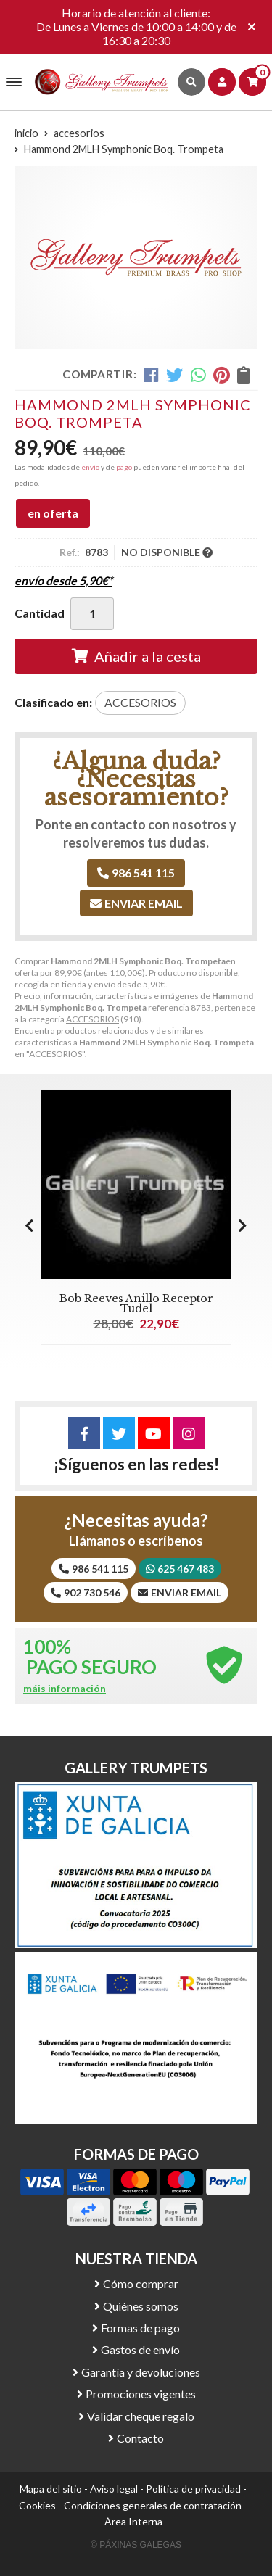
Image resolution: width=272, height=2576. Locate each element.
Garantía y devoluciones (140, 2372)
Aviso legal (114, 2488)
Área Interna (133, 2521)
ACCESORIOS (92, 1019)
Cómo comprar (140, 2283)
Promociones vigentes (141, 2394)
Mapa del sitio (51, 2488)
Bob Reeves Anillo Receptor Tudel (136, 1303)
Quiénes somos (140, 2306)
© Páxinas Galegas (136, 2545)
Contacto (140, 2438)
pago (124, 467)
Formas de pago (140, 2328)
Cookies (37, 2505)
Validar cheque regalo (140, 2416)
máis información (64, 1688)
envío (90, 467)
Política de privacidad (193, 2488)
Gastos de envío (140, 2349)
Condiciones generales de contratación (153, 2505)
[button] (242, 1225)
